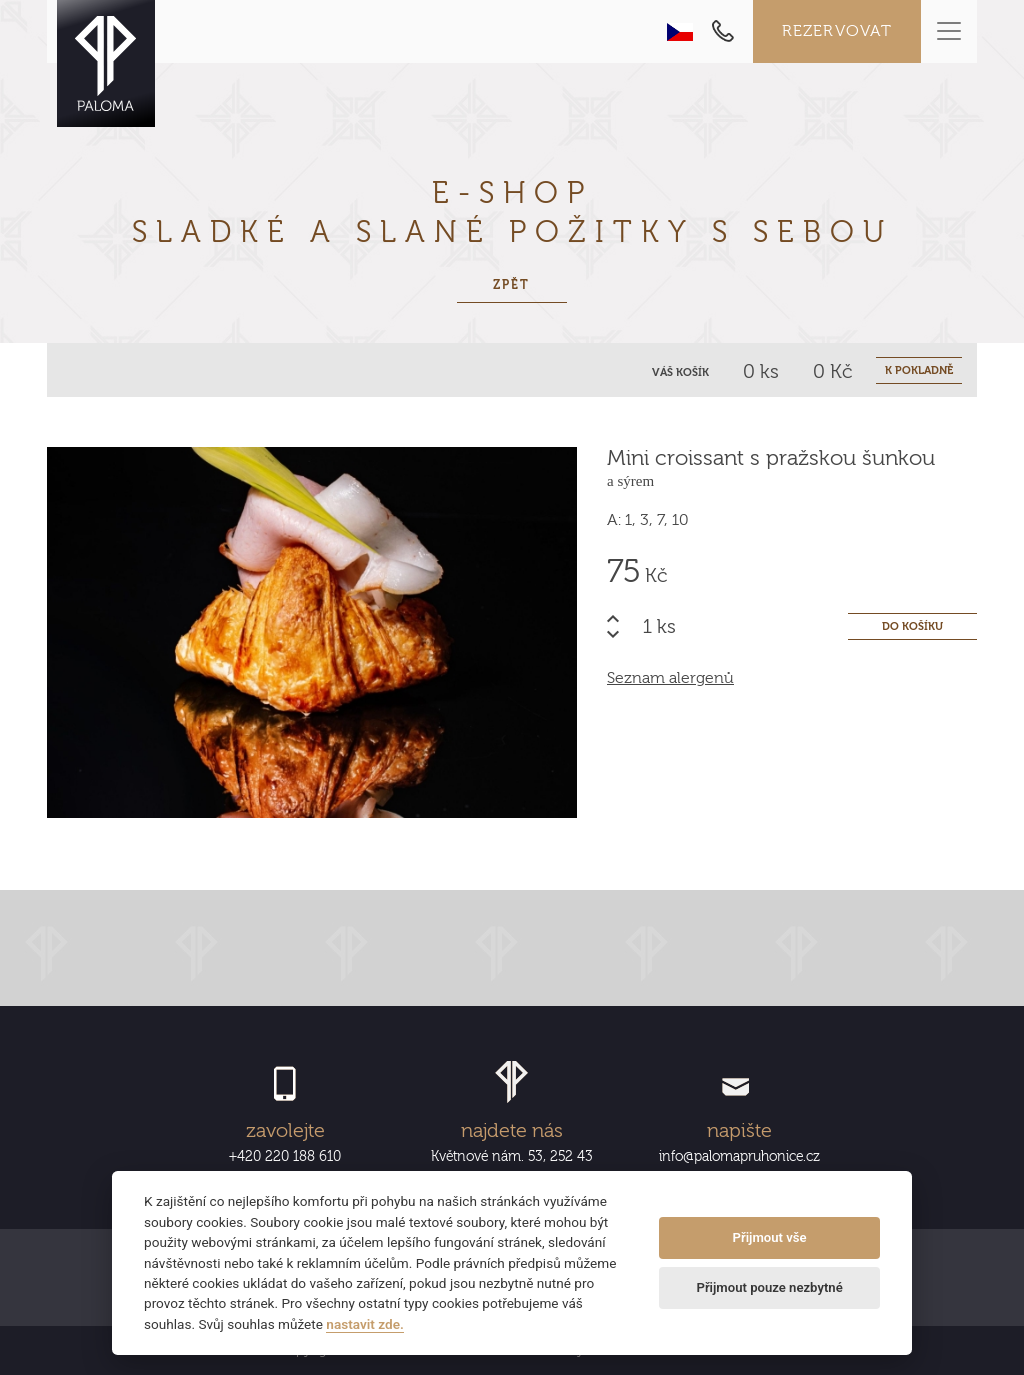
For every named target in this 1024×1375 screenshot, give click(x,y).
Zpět (511, 285)
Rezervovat (837, 31)
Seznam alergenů (670, 678)
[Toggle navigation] (949, 31)
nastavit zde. (365, 1324)
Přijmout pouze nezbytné (769, 1287)
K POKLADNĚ (919, 370)
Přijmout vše (770, 1237)
